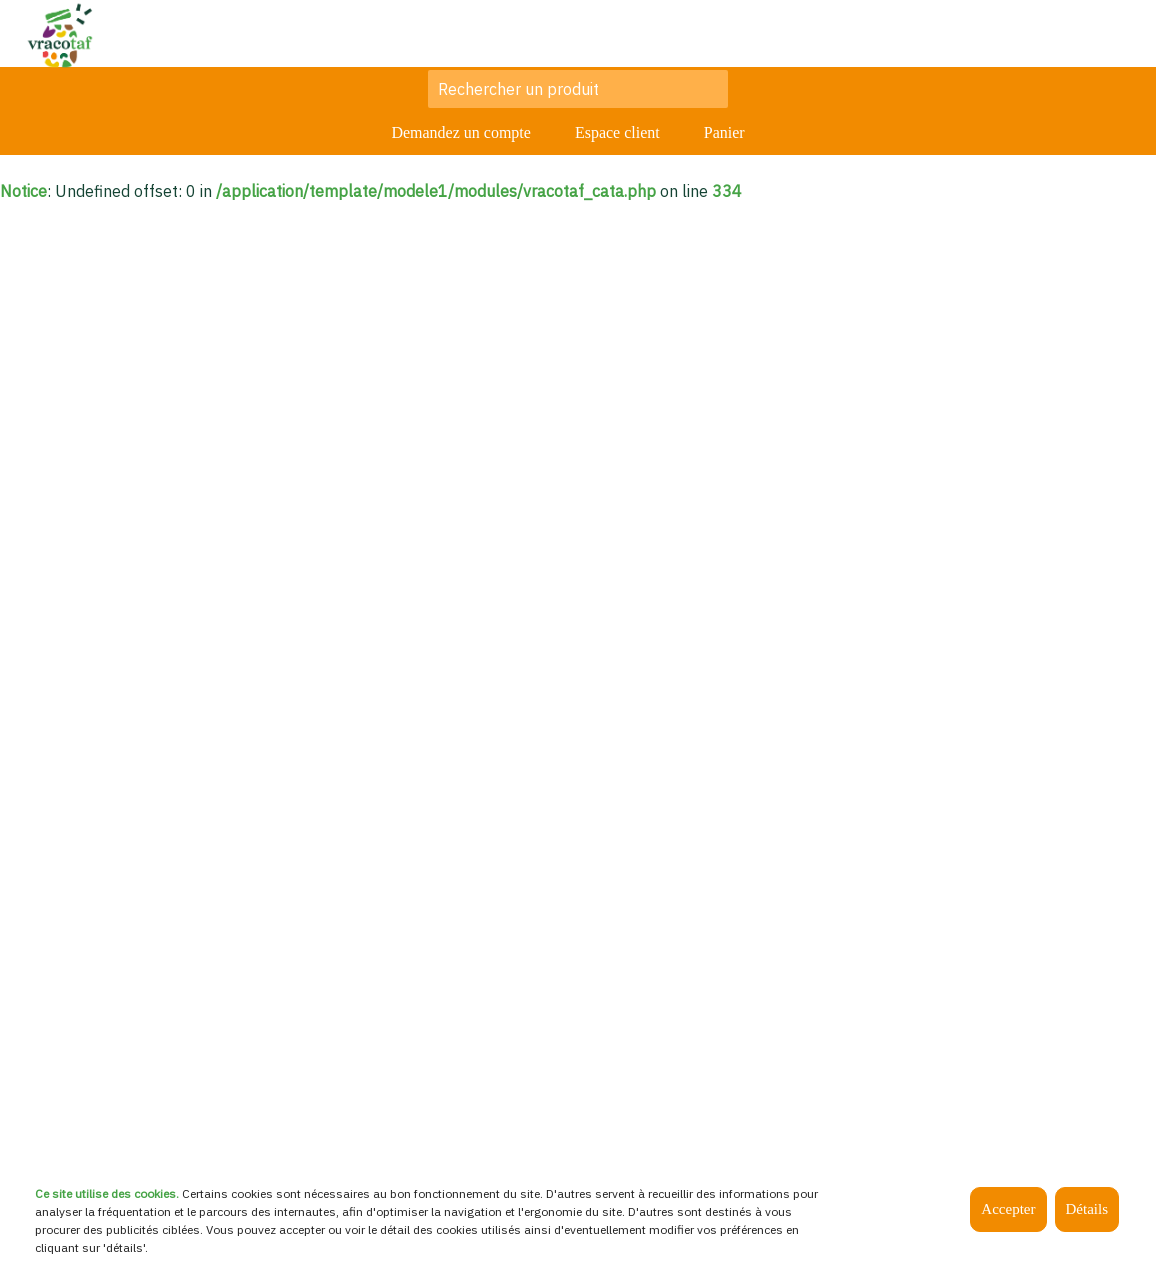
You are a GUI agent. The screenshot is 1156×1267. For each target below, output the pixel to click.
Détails (1087, 1209)
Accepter (1008, 1209)
